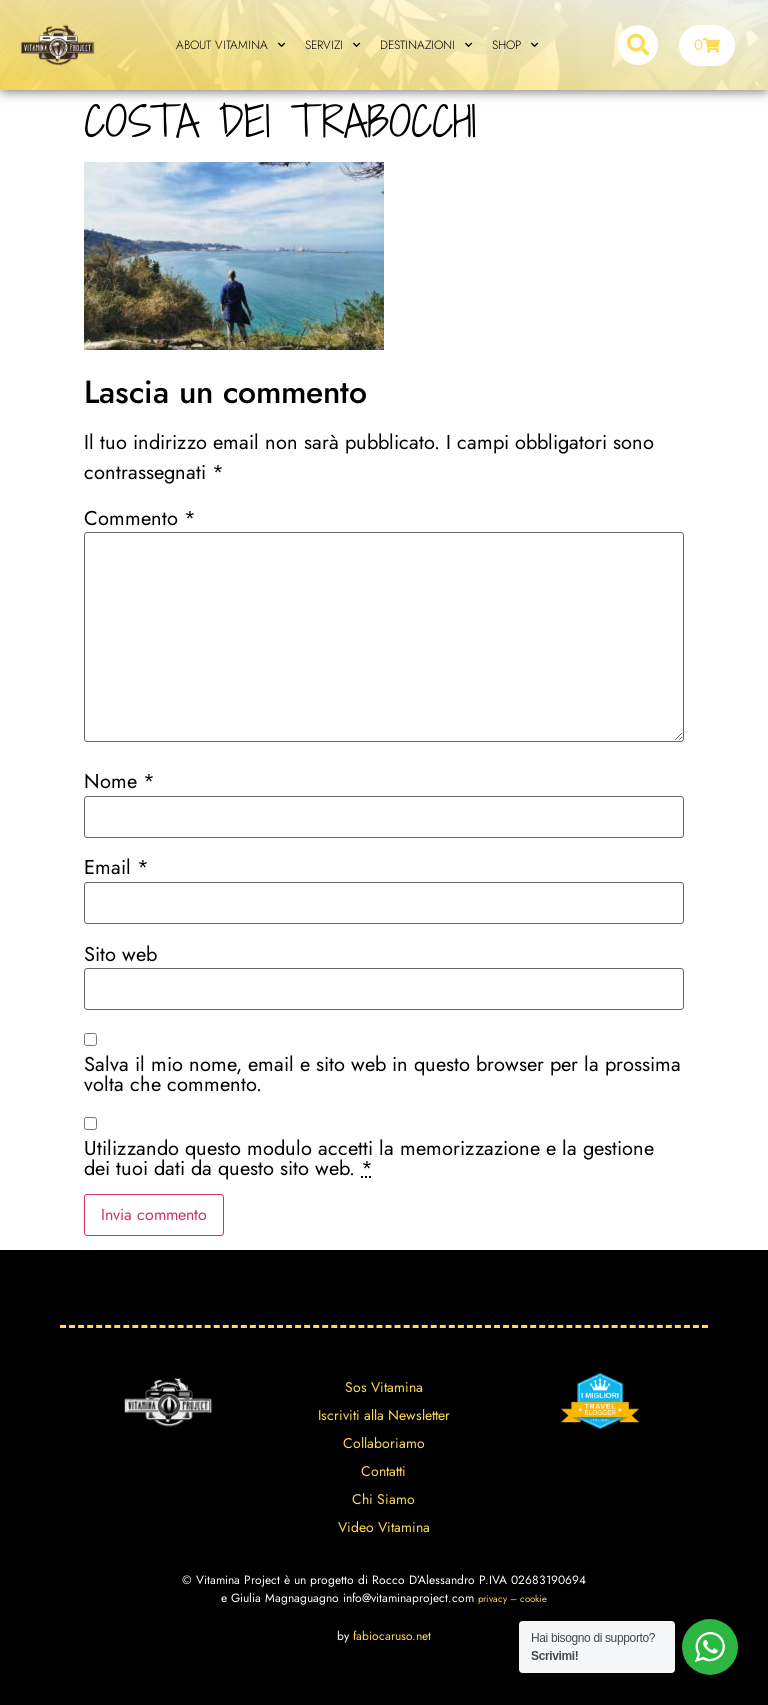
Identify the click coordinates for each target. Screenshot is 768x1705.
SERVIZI (332, 45)
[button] (638, 45)
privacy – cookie (512, 1599)
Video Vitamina (384, 1527)
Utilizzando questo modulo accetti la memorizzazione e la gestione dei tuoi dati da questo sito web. (369, 1159)
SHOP (515, 45)
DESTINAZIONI (426, 45)
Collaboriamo (384, 1443)
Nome (119, 782)
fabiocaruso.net (392, 1636)
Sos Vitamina (384, 1387)
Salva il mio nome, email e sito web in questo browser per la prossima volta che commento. (382, 1075)
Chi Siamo (383, 1499)
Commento (140, 519)
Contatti (383, 1471)
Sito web (120, 955)
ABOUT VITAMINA (230, 45)
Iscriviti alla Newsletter (384, 1415)
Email (116, 868)
